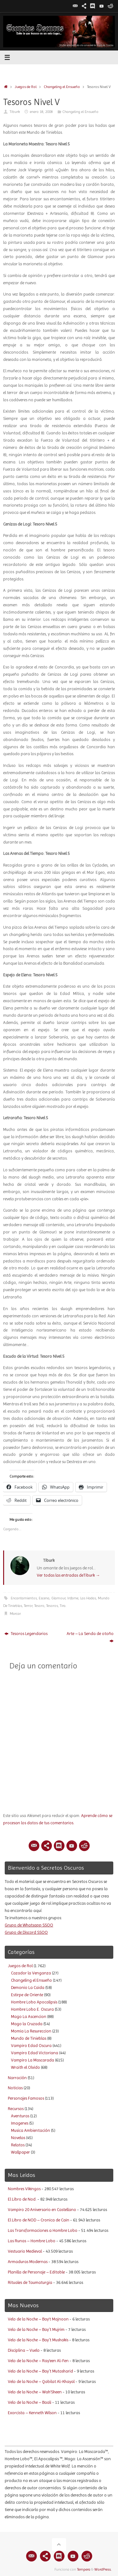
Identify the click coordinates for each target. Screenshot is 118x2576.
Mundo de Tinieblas (28, 2038)
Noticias (15, 2087)
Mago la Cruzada (26, 2023)
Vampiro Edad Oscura (31, 2045)
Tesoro (39, 1605)
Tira (62, 1605)
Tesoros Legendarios (26, 1633)
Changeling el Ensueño (62, 87)
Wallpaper (20, 2152)
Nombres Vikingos (24, 2188)
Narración (17, 2077)
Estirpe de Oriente (27, 1994)
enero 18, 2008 (41, 111)
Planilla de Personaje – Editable (36, 2272)
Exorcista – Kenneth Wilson (32, 2412)
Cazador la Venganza (31, 1973)
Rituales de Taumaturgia (30, 2282)
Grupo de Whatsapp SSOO (29, 1925)
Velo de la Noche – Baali (29, 2402)
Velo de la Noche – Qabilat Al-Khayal (41, 2381)
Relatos (18, 2145)
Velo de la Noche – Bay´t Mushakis (38, 2340)
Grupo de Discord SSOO (26, 1932)
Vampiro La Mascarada (32, 2060)
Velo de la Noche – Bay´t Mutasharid (40, 2371)
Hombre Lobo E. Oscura (32, 2009)
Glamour (58, 1598)
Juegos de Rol (26, 87)
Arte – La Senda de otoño (90, 1637)
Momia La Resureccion (31, 2031)
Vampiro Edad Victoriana (34, 2052)
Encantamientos (24, 1598)
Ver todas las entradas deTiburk (68, 1575)
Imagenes (19, 2123)
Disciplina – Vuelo (24, 2350)
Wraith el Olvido (25, 2067)
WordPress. (103, 2569)
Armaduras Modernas (28, 2261)
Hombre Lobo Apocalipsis (34, 2002)
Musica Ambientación (30, 2130)
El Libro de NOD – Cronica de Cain (38, 2220)
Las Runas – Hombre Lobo (31, 2240)
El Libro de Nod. (22, 2199)
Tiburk (15, 111)
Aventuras (20, 2116)
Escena (44, 1598)
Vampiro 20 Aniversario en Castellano (42, 2209)
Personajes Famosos (26, 2098)
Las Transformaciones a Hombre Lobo (42, 2230)
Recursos (16, 2108)
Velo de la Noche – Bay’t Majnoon (38, 2319)
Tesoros (52, 1605)
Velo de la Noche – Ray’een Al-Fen (38, 2360)
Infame (72, 1598)
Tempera (83, 2569)
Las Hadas (88, 1598)
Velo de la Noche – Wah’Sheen (35, 2392)
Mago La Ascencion (28, 2016)
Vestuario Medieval (25, 2251)
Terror (28, 1605)
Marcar (15, 1613)
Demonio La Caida (27, 1987)
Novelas (18, 2137)
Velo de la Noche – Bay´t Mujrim (36, 2329)
